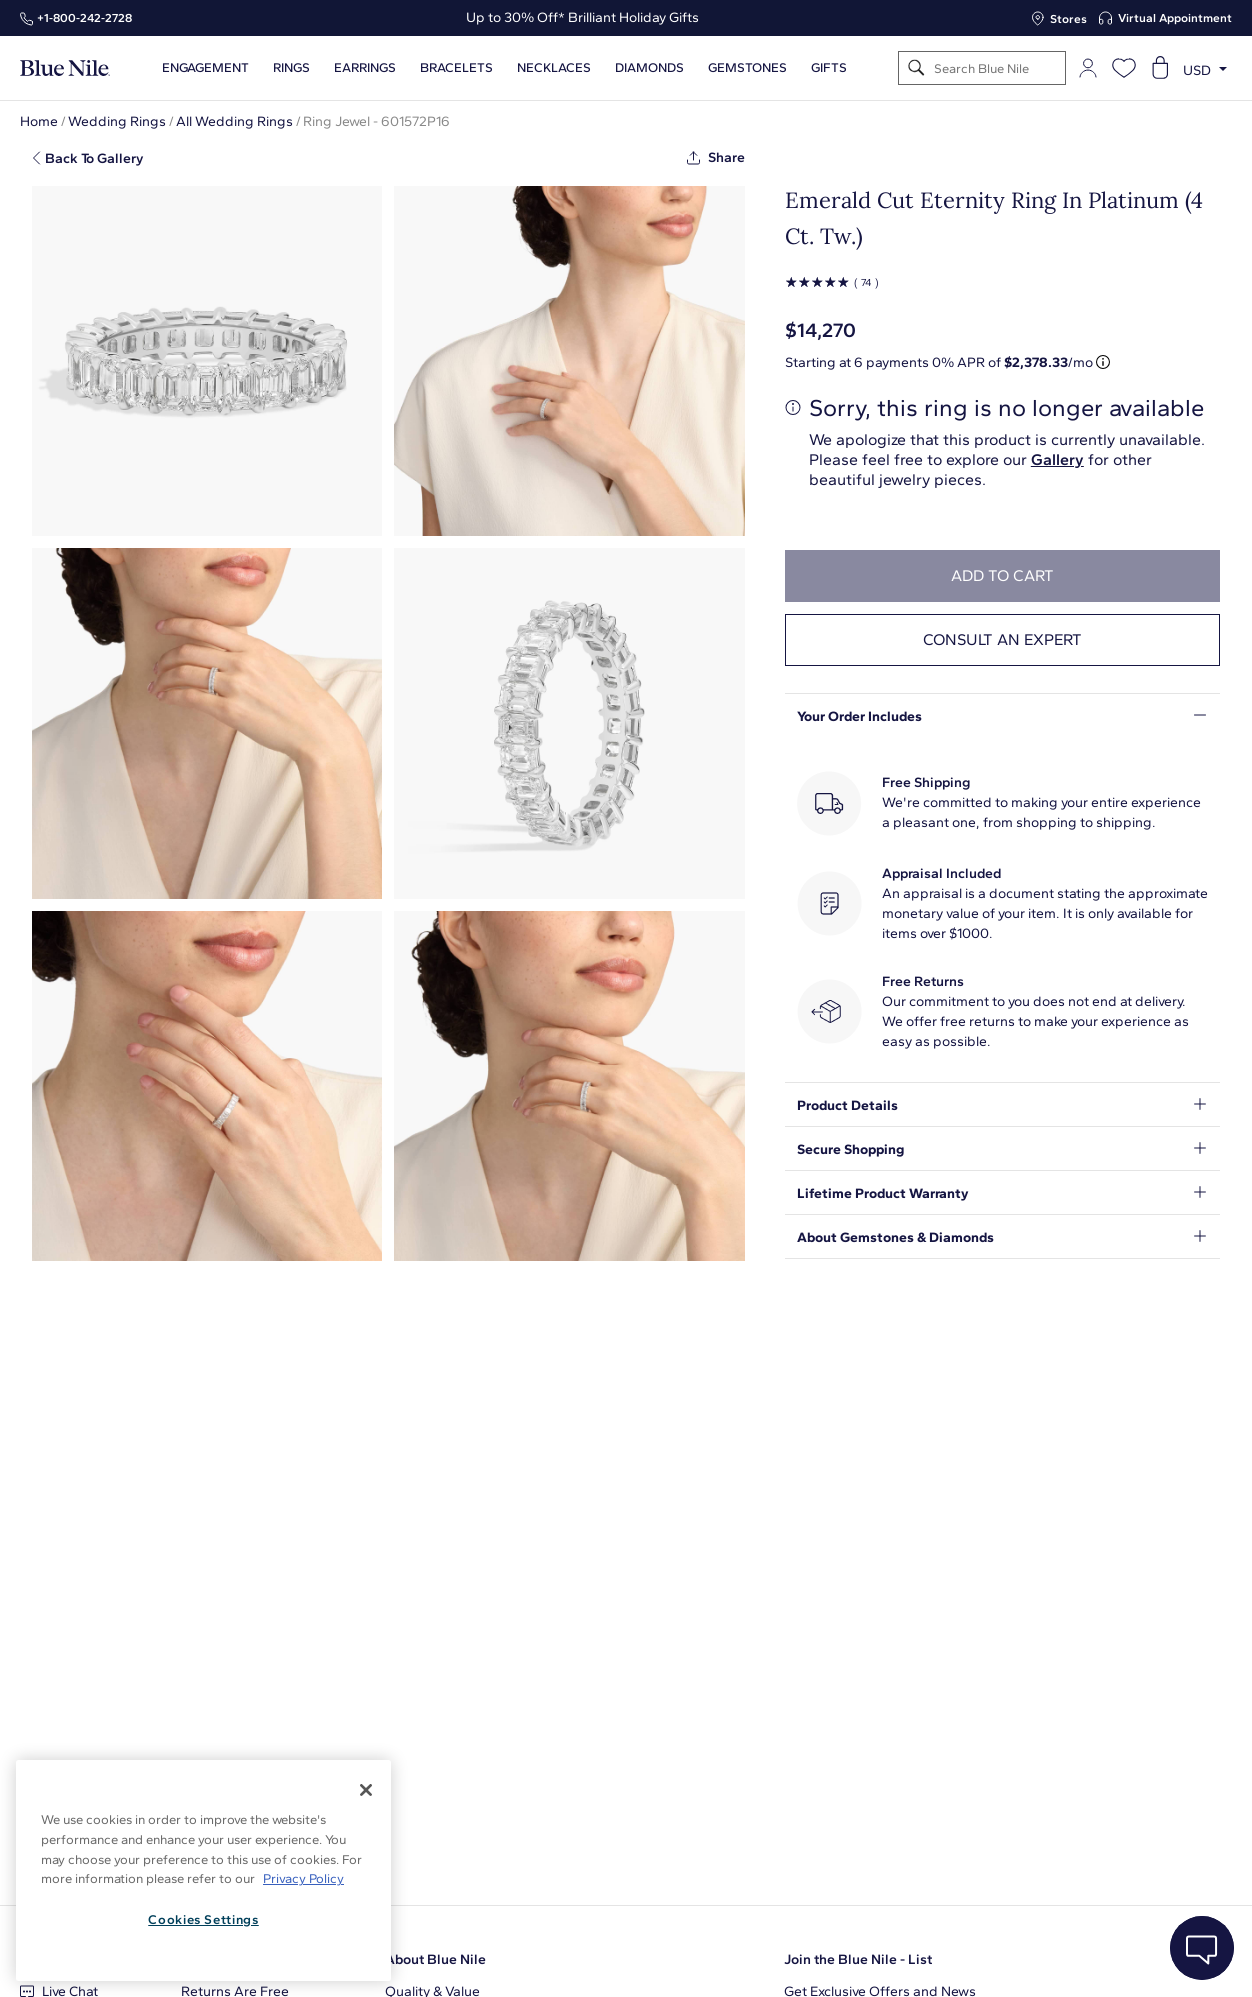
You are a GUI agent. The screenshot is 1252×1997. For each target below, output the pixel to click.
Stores (1068, 19)
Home (39, 121)
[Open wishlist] (1124, 68)
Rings (291, 68)
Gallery (1057, 459)
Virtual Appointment (1175, 18)
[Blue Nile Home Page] (65, 68)
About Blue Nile (435, 1959)
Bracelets (456, 68)
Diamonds (649, 68)
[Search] (916, 68)
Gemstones (747, 68)
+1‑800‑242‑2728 (84, 18)
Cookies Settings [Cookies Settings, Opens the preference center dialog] (203, 1919)
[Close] (366, 1790)
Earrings (365, 68)
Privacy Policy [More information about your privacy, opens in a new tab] (303, 1878)
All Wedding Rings (234, 121)
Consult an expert (1002, 639)
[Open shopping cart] (1160, 68)
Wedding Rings (117, 121)
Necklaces (554, 68)
